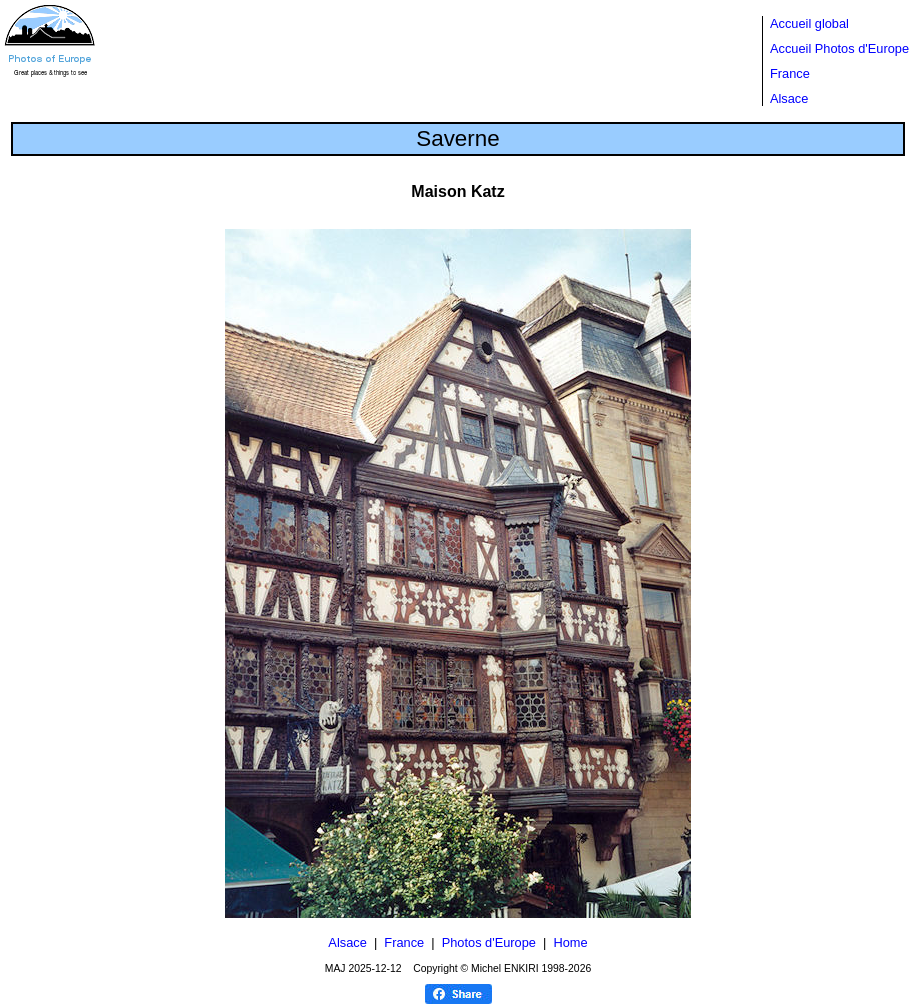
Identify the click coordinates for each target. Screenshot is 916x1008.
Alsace (789, 98)
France (790, 73)
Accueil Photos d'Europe (839, 48)
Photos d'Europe (489, 942)
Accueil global (809, 23)
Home (570, 942)
